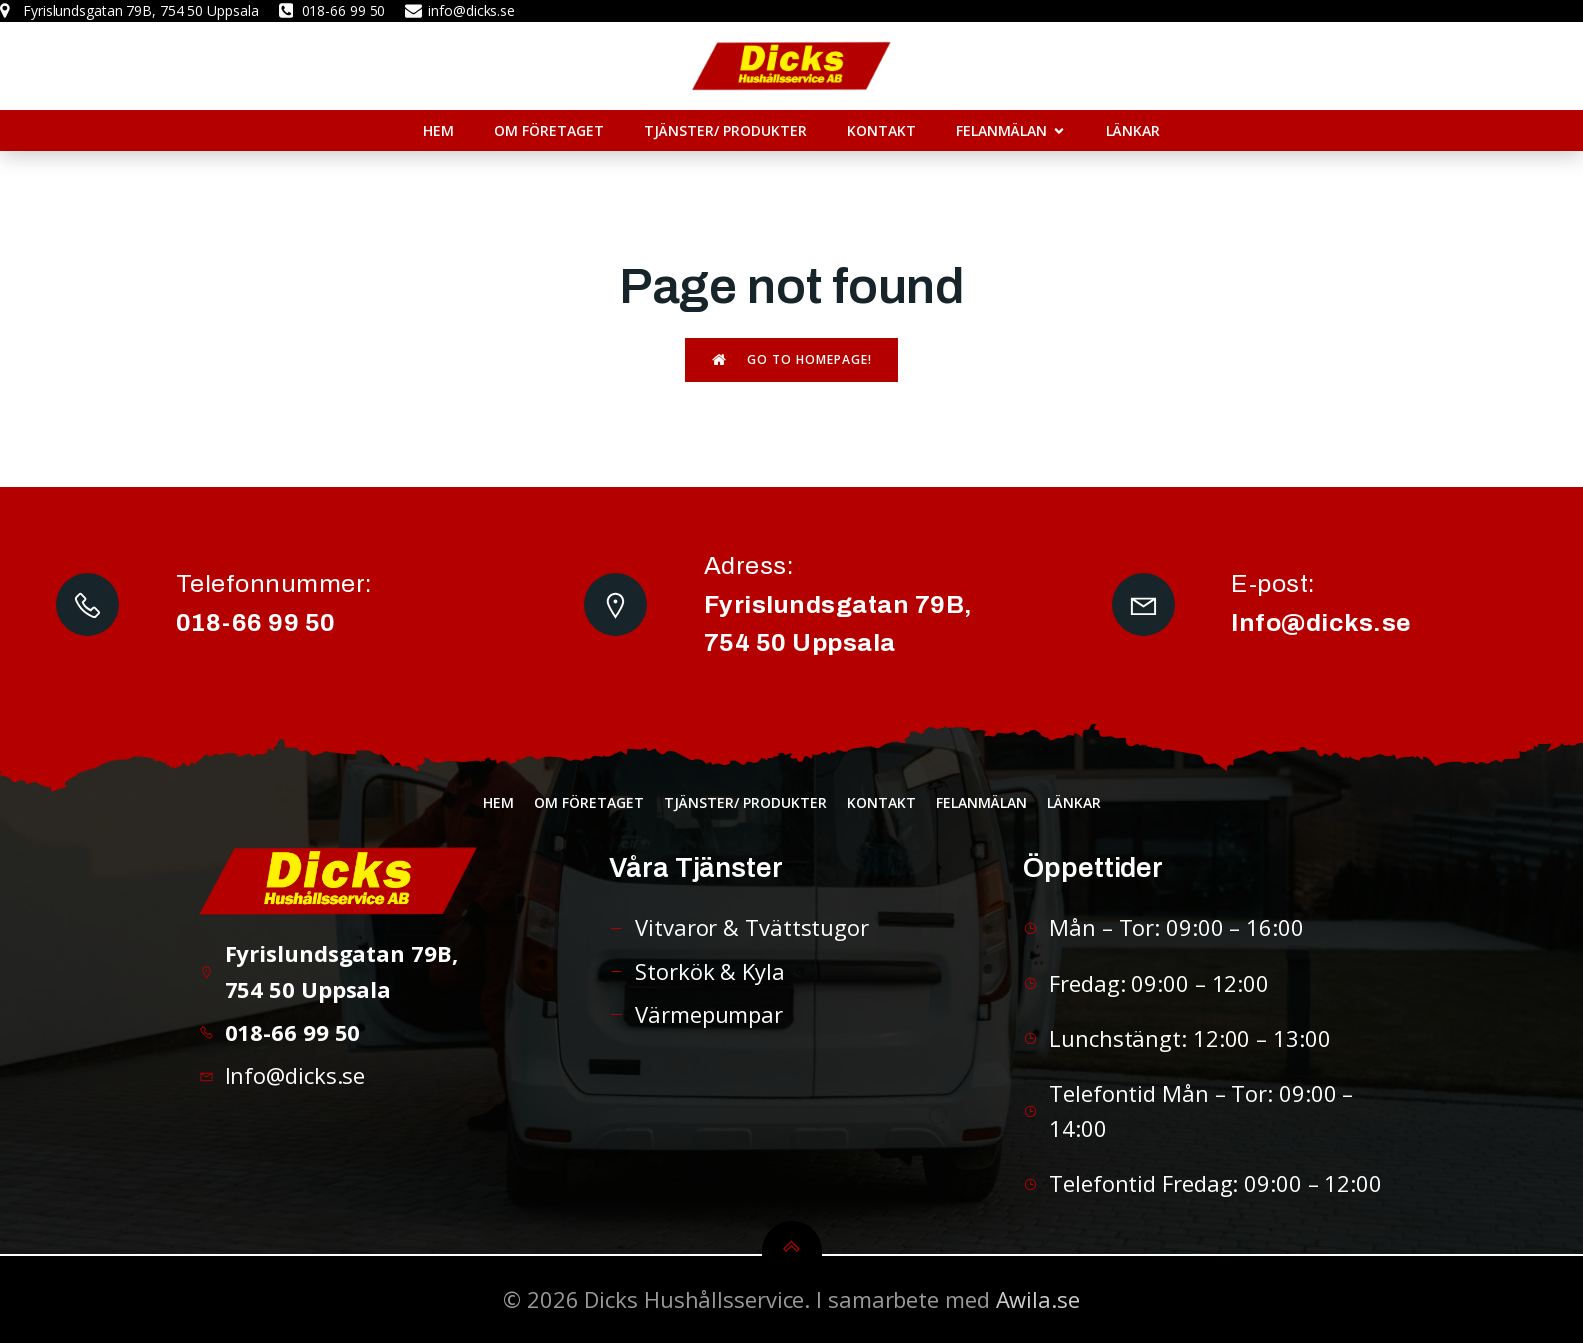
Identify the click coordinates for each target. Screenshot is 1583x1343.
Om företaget (549, 130)
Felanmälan (981, 802)
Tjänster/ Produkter (725, 130)
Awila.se (1038, 1299)
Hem (438, 130)
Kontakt (881, 130)
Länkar (1133, 130)
